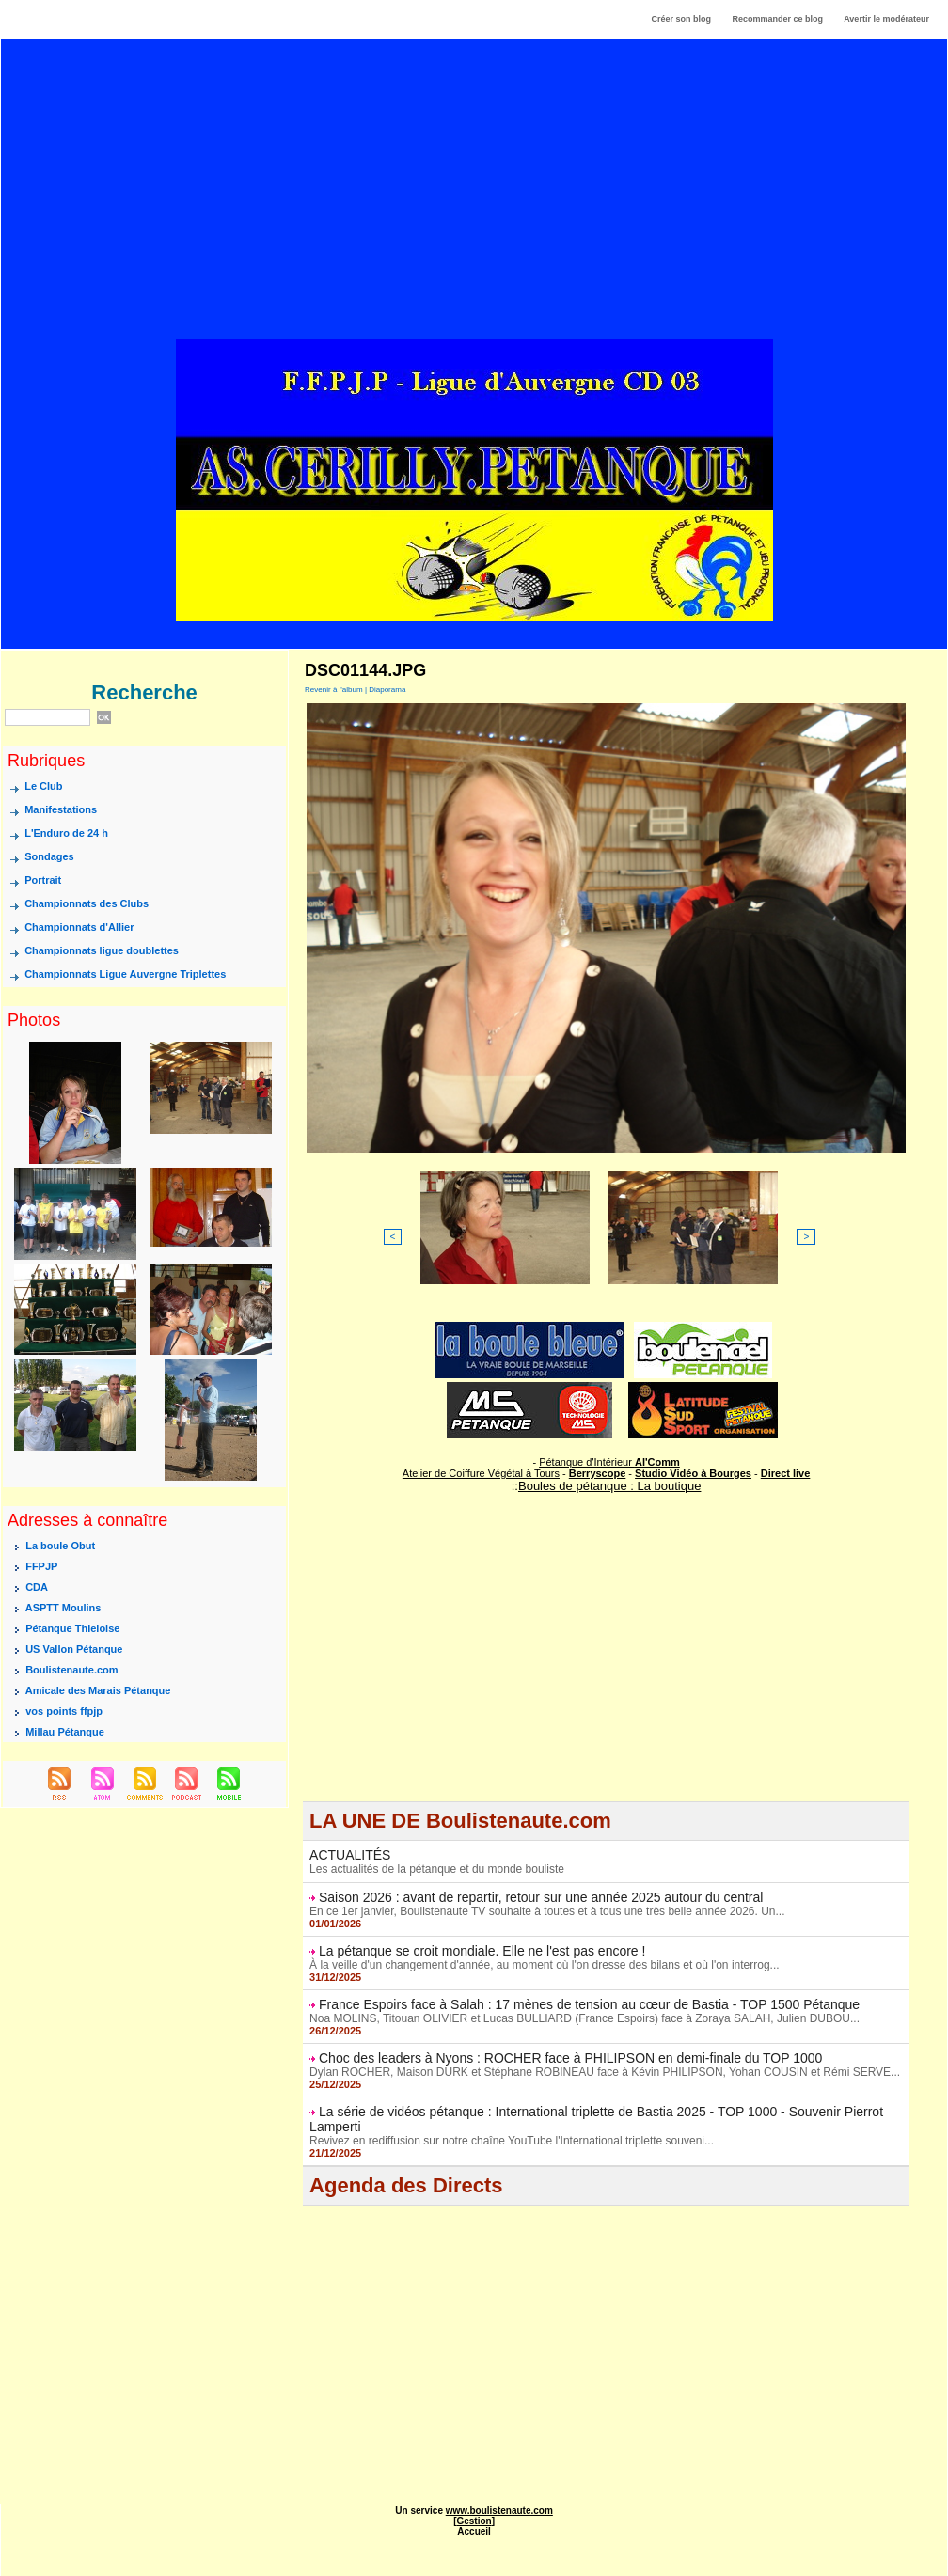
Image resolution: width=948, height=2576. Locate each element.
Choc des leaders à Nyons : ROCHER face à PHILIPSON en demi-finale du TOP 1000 (570, 2058)
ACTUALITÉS (349, 1854)
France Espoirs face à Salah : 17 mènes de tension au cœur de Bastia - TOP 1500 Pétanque (589, 2004)
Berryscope (597, 1473)
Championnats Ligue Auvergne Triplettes (125, 975)
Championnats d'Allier (79, 928)
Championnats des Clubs (86, 904)
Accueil (474, 2531)
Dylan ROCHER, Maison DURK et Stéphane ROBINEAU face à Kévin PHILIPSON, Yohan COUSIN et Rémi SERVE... (604, 2072)
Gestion (473, 2521)
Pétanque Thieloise (72, 1628)
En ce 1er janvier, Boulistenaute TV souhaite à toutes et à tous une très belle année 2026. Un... (546, 1911)
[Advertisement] (474, 206)
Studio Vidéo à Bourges (693, 1473)
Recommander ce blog (778, 19)
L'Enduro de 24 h (66, 834)
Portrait (42, 881)
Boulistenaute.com (71, 1669)
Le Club (43, 787)
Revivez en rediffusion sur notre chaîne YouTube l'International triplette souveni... (511, 2140)
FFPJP (41, 1566)
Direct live (786, 1473)
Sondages (49, 857)
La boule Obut (60, 1545)
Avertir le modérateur (886, 19)
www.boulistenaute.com (499, 2510)
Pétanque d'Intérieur (609, 1462)
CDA (36, 1587)
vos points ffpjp (64, 1711)
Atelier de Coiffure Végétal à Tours (481, 1473)
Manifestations (60, 810)
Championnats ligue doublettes (101, 951)
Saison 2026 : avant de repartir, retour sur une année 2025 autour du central (541, 1897)
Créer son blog (681, 19)
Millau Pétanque (64, 1731)
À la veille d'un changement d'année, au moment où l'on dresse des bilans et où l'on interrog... (544, 1964)
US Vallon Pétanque (73, 1649)
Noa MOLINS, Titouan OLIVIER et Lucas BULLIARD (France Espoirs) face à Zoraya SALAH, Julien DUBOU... (584, 2018)
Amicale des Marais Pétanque (98, 1690)
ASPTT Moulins (63, 1607)
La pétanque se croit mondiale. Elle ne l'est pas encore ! (482, 1950)
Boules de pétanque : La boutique (609, 1486)
